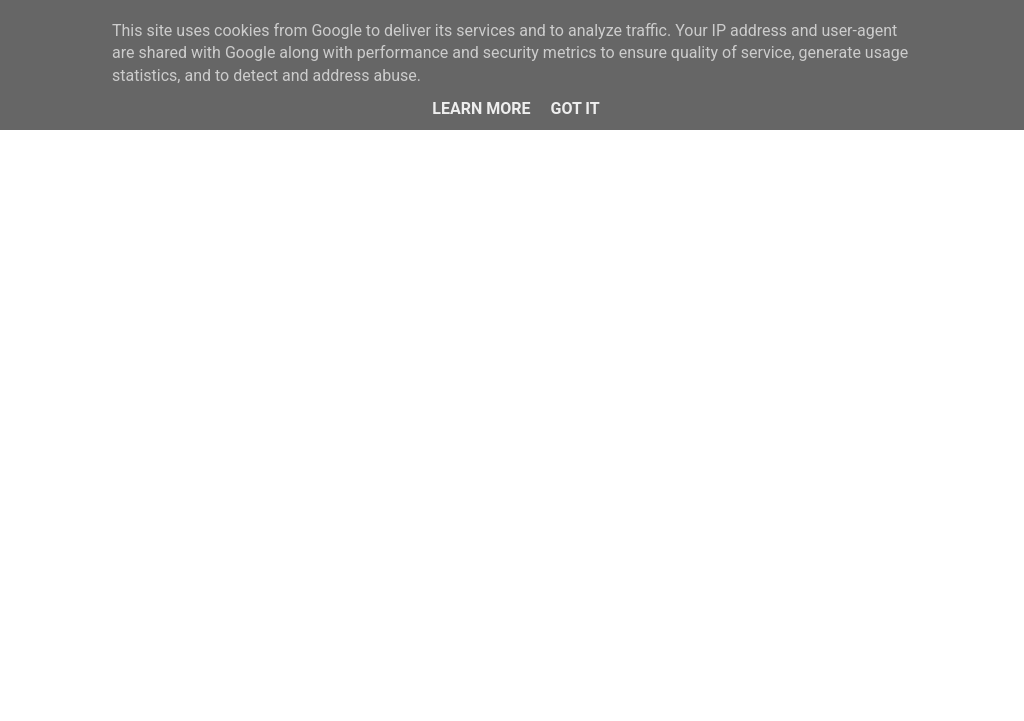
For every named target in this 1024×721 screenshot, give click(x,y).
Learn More (481, 108)
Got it (574, 108)
